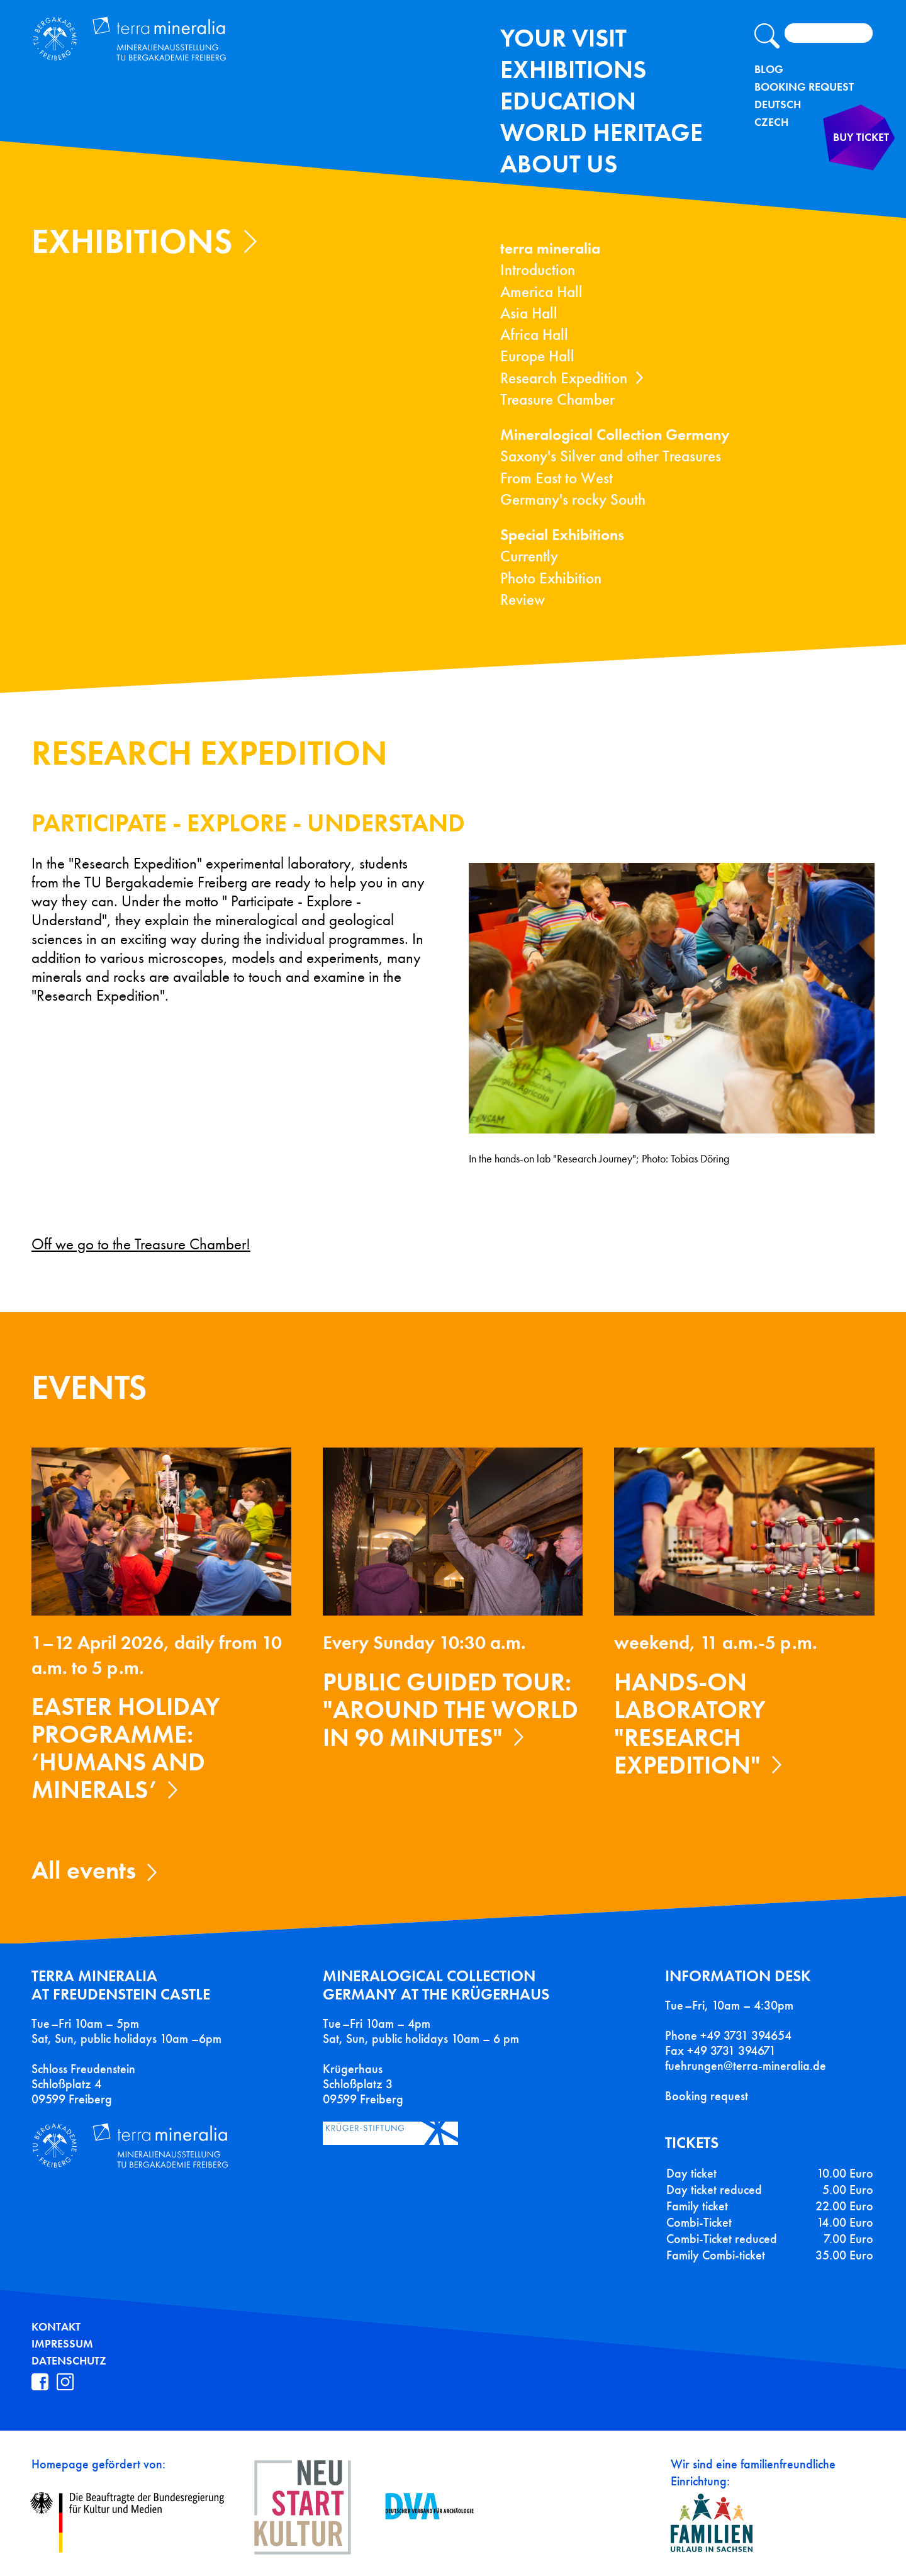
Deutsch (777, 104)
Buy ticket (835, 172)
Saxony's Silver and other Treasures (610, 456)
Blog (768, 69)
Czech (771, 122)
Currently (529, 556)
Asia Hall (528, 313)
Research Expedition (563, 378)
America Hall (541, 292)
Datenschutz (68, 2361)
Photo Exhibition (550, 578)
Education (568, 101)
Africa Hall (534, 334)
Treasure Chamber (557, 399)
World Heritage (601, 132)
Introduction (537, 270)
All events (83, 1870)
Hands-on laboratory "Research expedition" (690, 1723)
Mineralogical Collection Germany (614, 434)
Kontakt (56, 2327)
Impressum (62, 2344)
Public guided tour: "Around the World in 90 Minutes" (450, 1709)
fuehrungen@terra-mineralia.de (745, 2065)
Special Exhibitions (562, 535)
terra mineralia (550, 248)
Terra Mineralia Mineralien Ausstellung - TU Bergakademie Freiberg (187, 52)
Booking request (706, 2095)
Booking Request (804, 87)
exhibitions (573, 69)
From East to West (556, 478)
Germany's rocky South (573, 499)
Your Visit (563, 38)
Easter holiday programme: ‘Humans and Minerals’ (125, 1748)
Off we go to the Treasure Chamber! (140, 1244)
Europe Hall (537, 356)
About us (558, 164)
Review (522, 599)
